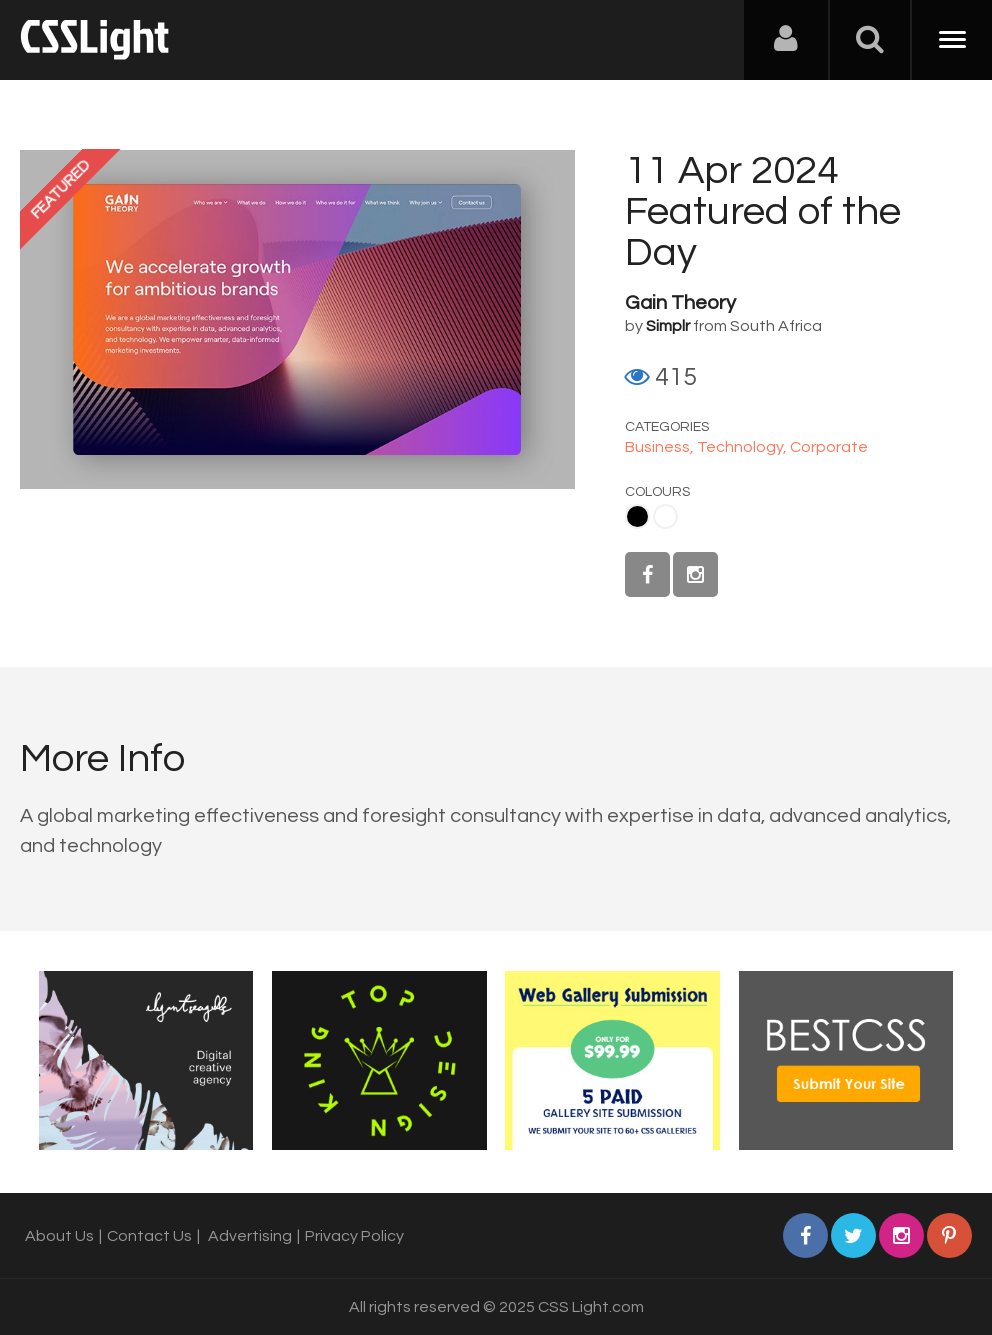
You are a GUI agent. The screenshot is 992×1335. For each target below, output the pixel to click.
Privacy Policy (354, 1236)
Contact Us (149, 1236)
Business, (661, 447)
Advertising (250, 1236)
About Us (59, 1236)
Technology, (743, 447)
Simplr (668, 326)
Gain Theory (680, 303)
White (665, 516)
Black (637, 516)
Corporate (829, 447)
